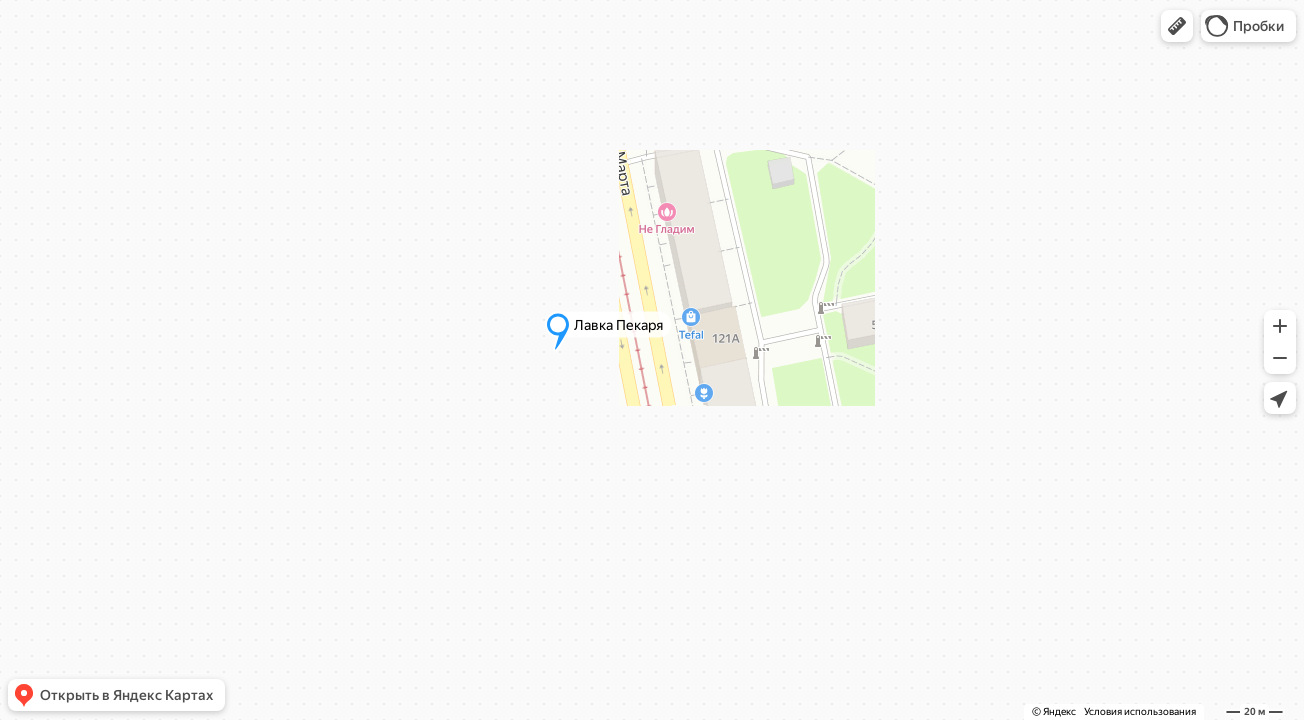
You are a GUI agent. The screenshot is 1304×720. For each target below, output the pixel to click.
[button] (1177, 26)
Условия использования (1140, 711)
